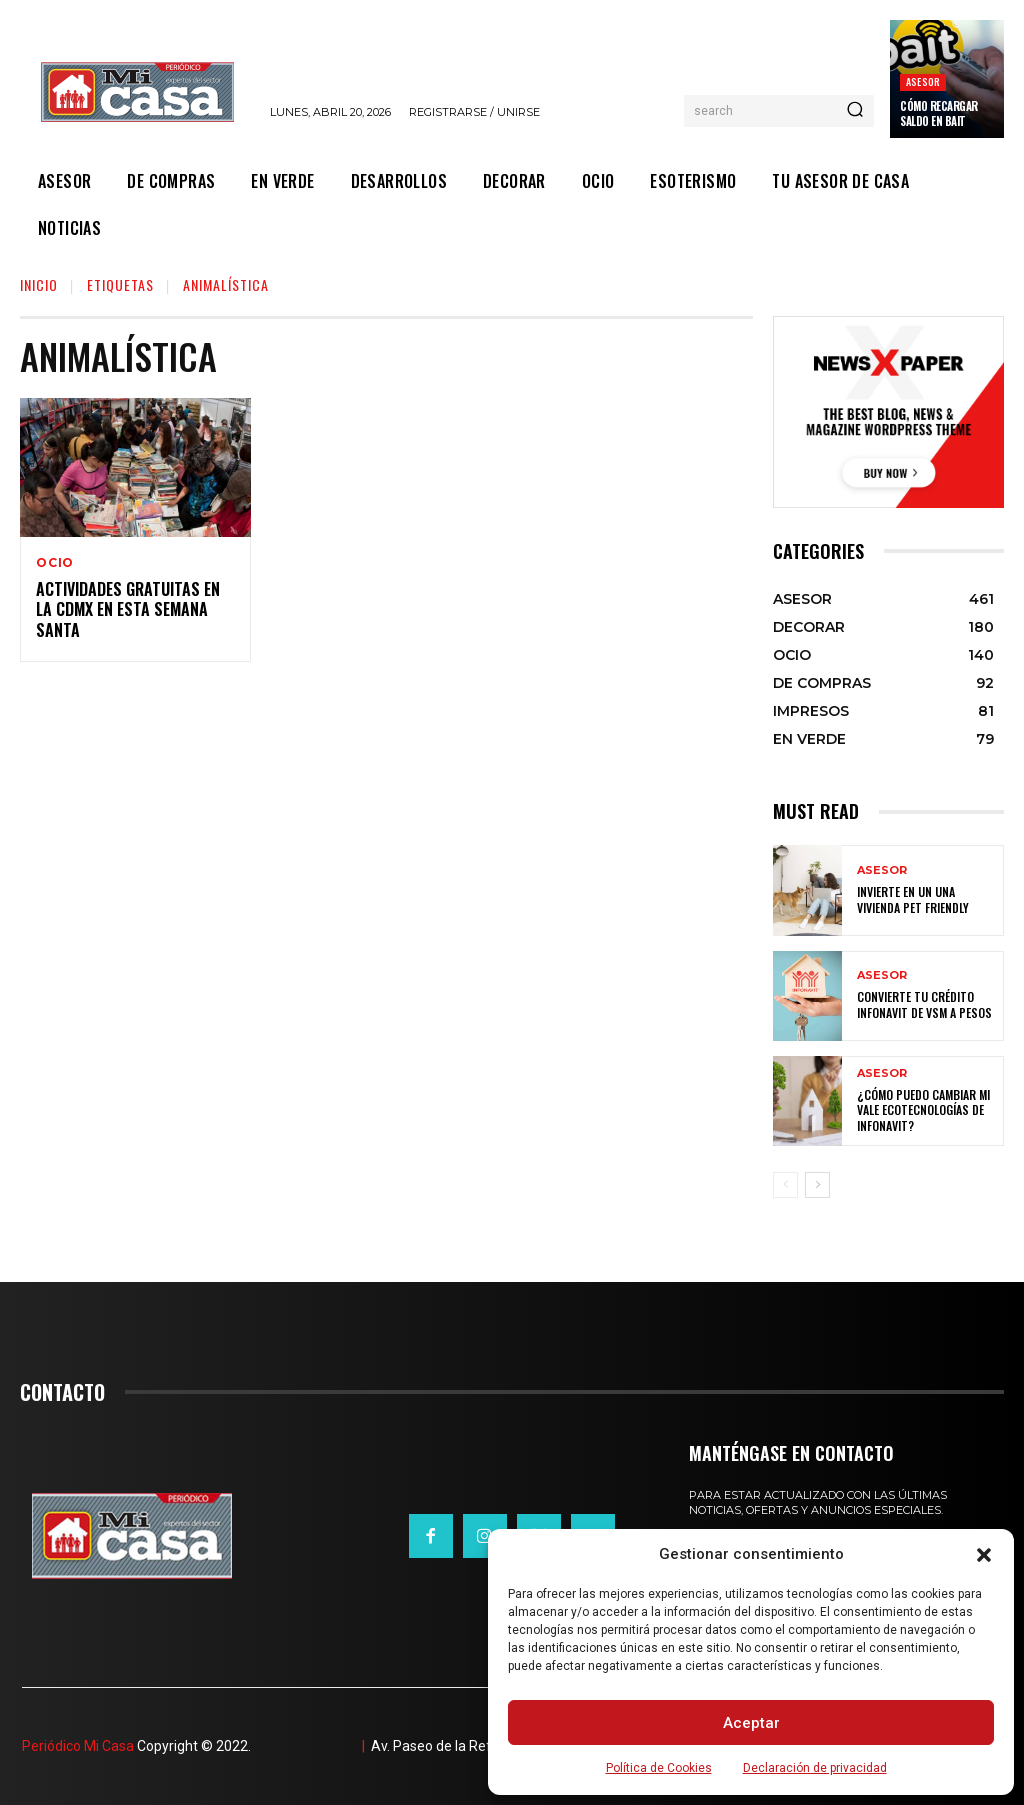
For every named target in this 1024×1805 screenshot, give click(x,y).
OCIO (55, 563)
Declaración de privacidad (815, 1768)
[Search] (855, 111)
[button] (984, 1555)
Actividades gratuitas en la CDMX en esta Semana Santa (128, 610)
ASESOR (923, 81)
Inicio (39, 284)
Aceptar (751, 1723)
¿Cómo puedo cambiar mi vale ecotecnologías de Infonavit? (923, 1110)
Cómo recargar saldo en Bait (939, 113)
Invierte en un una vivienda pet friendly (913, 899)
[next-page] (817, 1185)
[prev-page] (785, 1185)
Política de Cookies (659, 1768)
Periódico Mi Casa (78, 1746)
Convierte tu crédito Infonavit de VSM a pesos (924, 1004)
